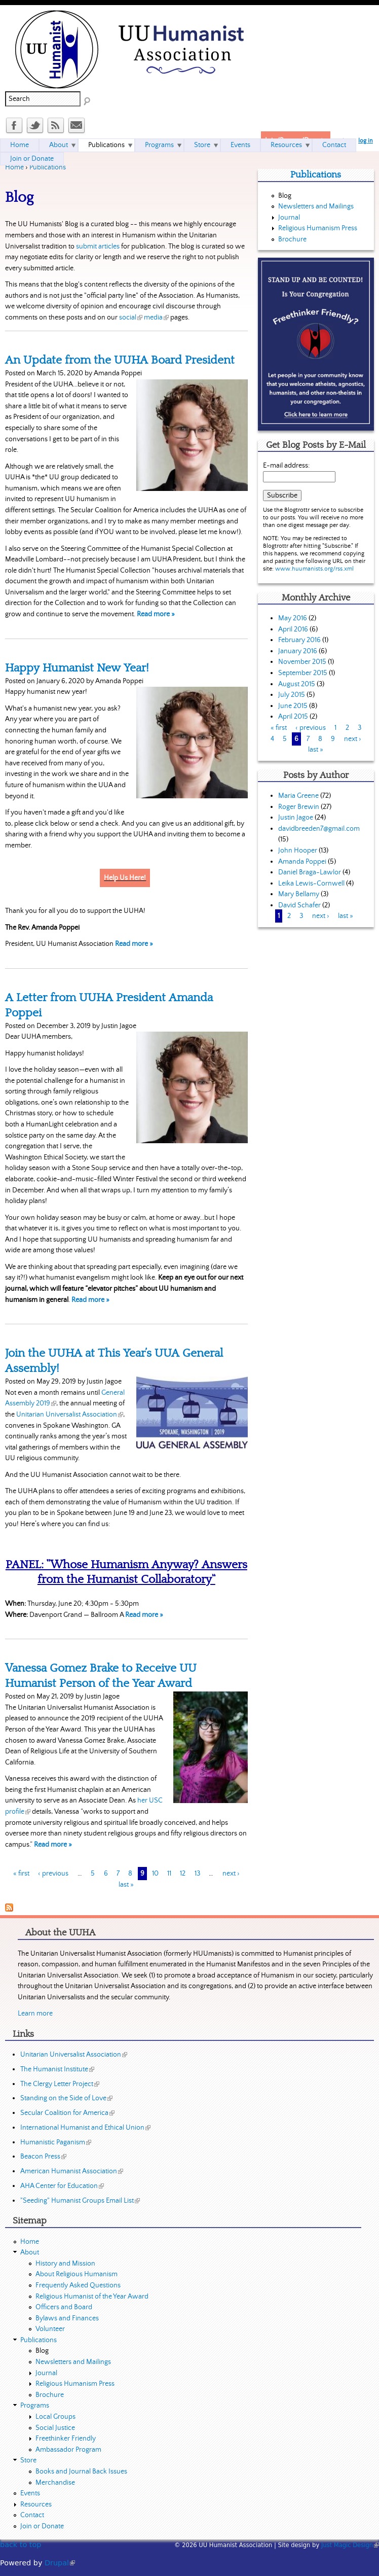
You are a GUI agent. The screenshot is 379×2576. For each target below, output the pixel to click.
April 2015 (293, 717)
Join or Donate (32, 159)
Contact (334, 145)
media (156, 317)
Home (14, 167)
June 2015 (293, 706)
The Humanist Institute (57, 2069)
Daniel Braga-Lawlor (309, 872)
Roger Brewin (298, 807)
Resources (286, 145)
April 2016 (293, 629)
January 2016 (297, 651)
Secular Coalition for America (67, 2113)
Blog (284, 196)
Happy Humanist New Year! (77, 668)
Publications (47, 167)
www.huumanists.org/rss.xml (314, 569)
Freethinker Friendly (65, 2438)
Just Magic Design (350, 2545)
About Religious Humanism (76, 2274)
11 (169, 1873)
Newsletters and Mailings (316, 206)
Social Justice (55, 2428)
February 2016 (299, 640)
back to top (20, 2544)
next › (231, 1873)
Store (202, 145)
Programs (159, 145)
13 (197, 1873)
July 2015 (291, 695)
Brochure (292, 239)
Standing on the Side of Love (66, 2098)
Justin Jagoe (295, 818)
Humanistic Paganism (55, 2142)
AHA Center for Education (62, 2186)
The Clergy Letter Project (59, 2084)
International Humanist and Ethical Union (85, 2128)
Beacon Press (43, 2156)
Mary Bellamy (298, 894)
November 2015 (302, 662)
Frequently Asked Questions (78, 2285)
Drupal (60, 2563)
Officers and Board (63, 2307)
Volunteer (50, 2329)
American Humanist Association (71, 2171)
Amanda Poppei (302, 862)
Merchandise (55, 2483)
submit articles (98, 246)
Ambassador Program (68, 2450)
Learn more (35, 2013)
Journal (289, 218)
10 (155, 1873)
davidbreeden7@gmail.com (319, 829)
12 (182, 1873)
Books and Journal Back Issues (81, 2471)
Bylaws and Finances (67, 2318)
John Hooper (297, 850)
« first (21, 1873)
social (130, 317)
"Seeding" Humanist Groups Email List (80, 2201)
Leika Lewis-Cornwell (311, 883)
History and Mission (65, 2264)
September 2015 (302, 673)
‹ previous (53, 1873)
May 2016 (292, 618)
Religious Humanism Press (317, 228)
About (58, 145)
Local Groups (55, 2417)
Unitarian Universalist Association (69, 1414)
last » (126, 1885)
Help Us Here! (125, 878)
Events (240, 145)
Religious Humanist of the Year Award (91, 2296)
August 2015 (296, 684)
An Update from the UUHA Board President (120, 360)
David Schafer (299, 905)
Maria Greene (298, 796)
